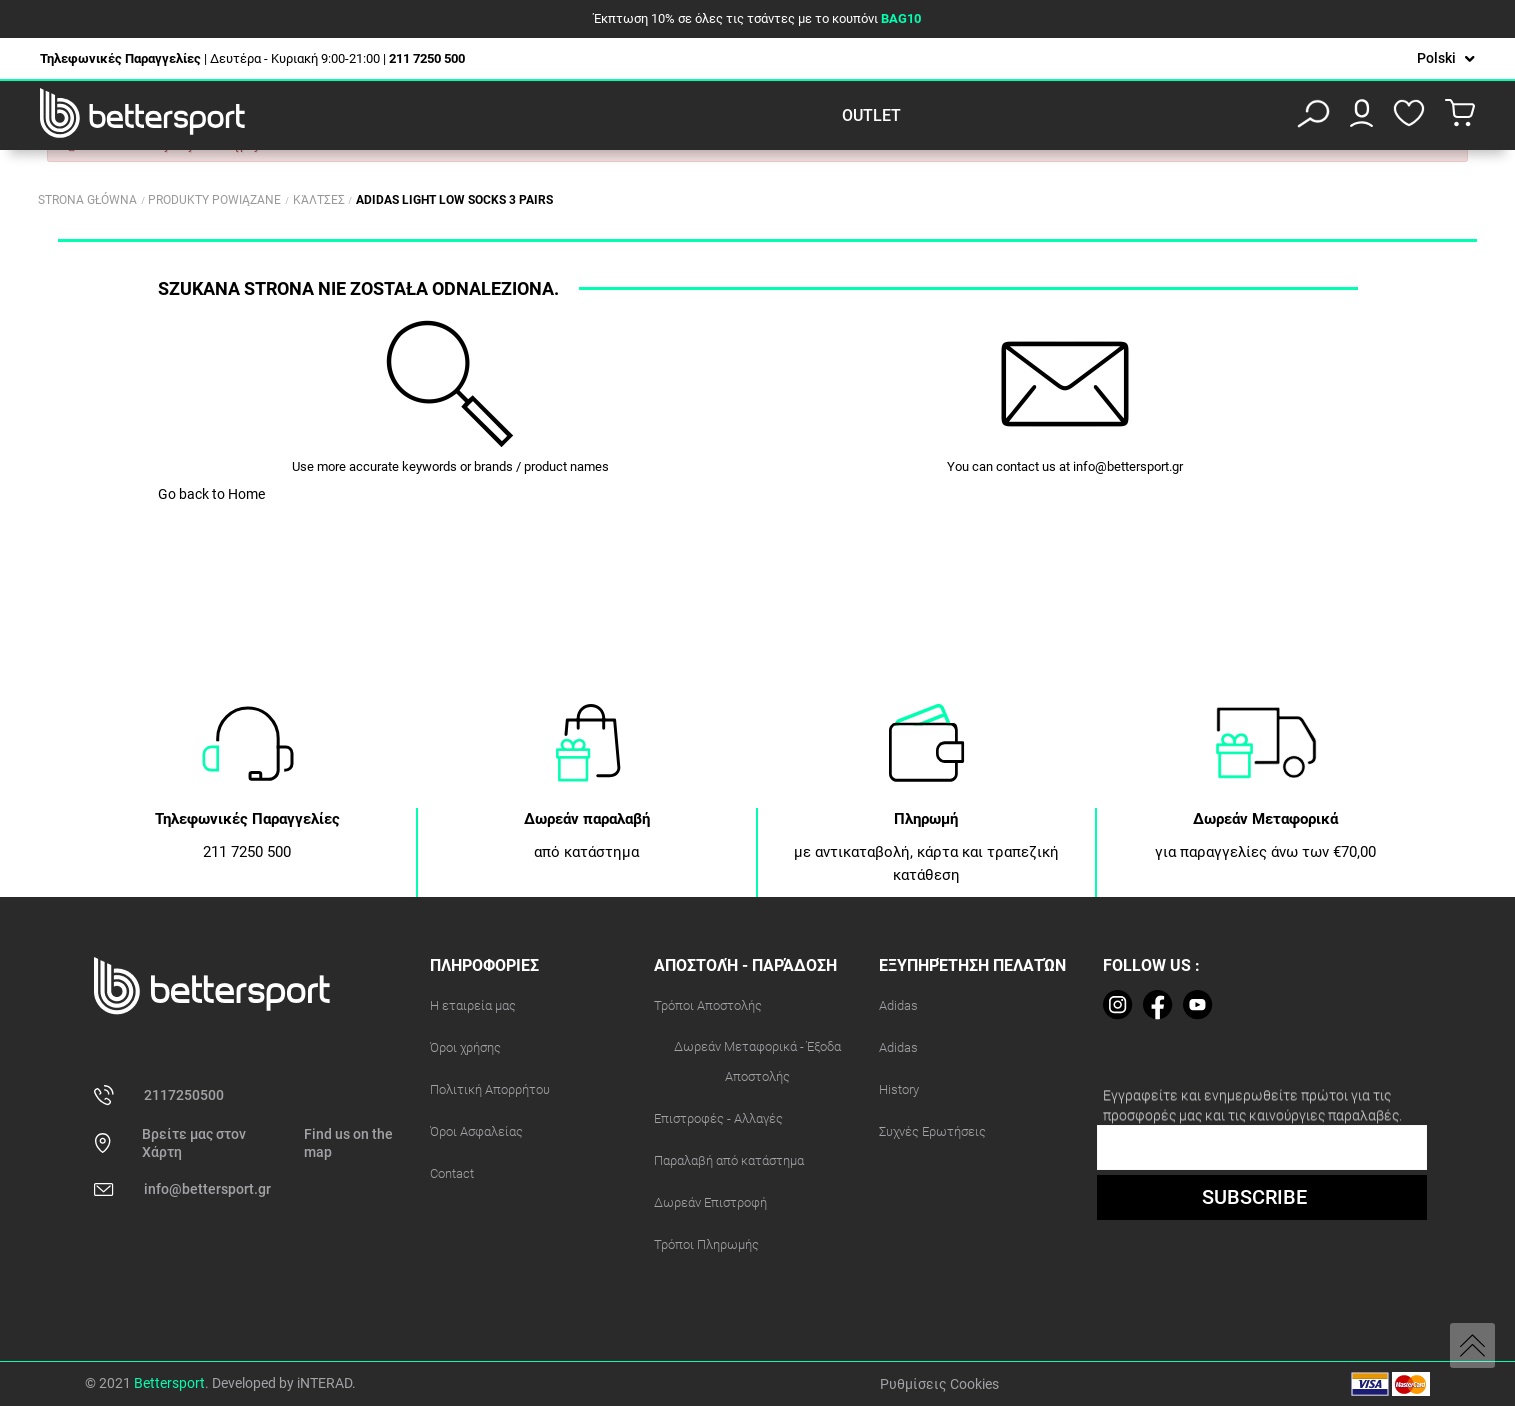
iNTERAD (324, 1383)
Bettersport (169, 1383)
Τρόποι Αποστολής (708, 1005)
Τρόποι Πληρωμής (706, 1244)
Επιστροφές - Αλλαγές (718, 1118)
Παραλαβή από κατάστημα (729, 1160)
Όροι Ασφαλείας (476, 1131)
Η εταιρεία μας (473, 1005)
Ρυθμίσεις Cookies (939, 1384)
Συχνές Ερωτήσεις (932, 1131)
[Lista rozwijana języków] (1446, 58)
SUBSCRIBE (1254, 1197)
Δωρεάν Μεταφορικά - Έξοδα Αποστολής (757, 1061)
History (899, 1089)
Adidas (898, 1005)
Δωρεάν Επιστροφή (710, 1202)
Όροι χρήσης (465, 1047)
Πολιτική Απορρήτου (490, 1089)
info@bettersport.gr (1128, 466)
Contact (452, 1173)
